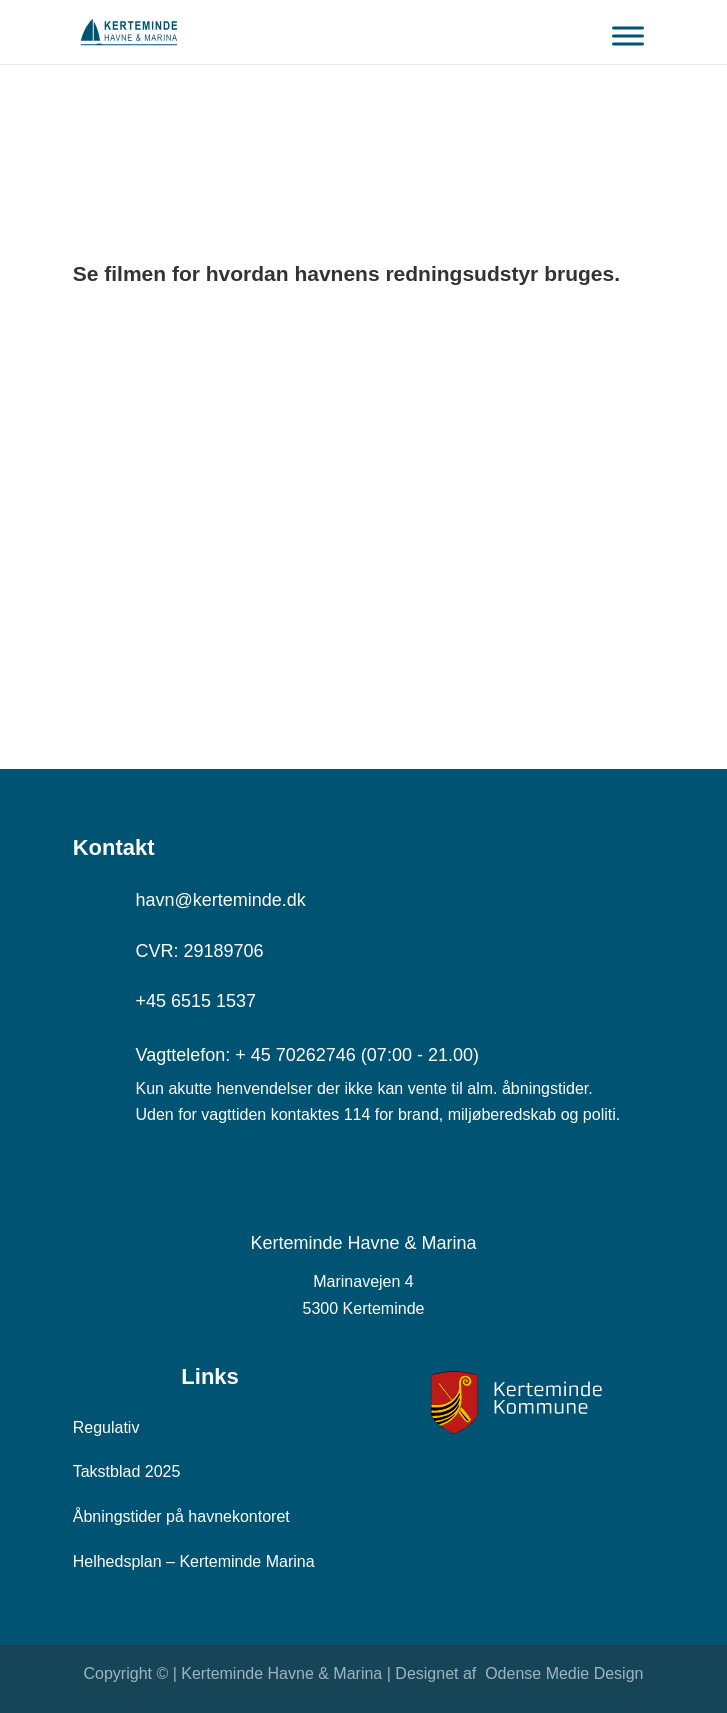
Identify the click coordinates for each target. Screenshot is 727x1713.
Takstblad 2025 (127, 1471)
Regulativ (106, 1427)
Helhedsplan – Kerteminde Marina (194, 1561)
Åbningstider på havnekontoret (181, 1516)
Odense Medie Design (562, 1673)
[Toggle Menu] (628, 43)
